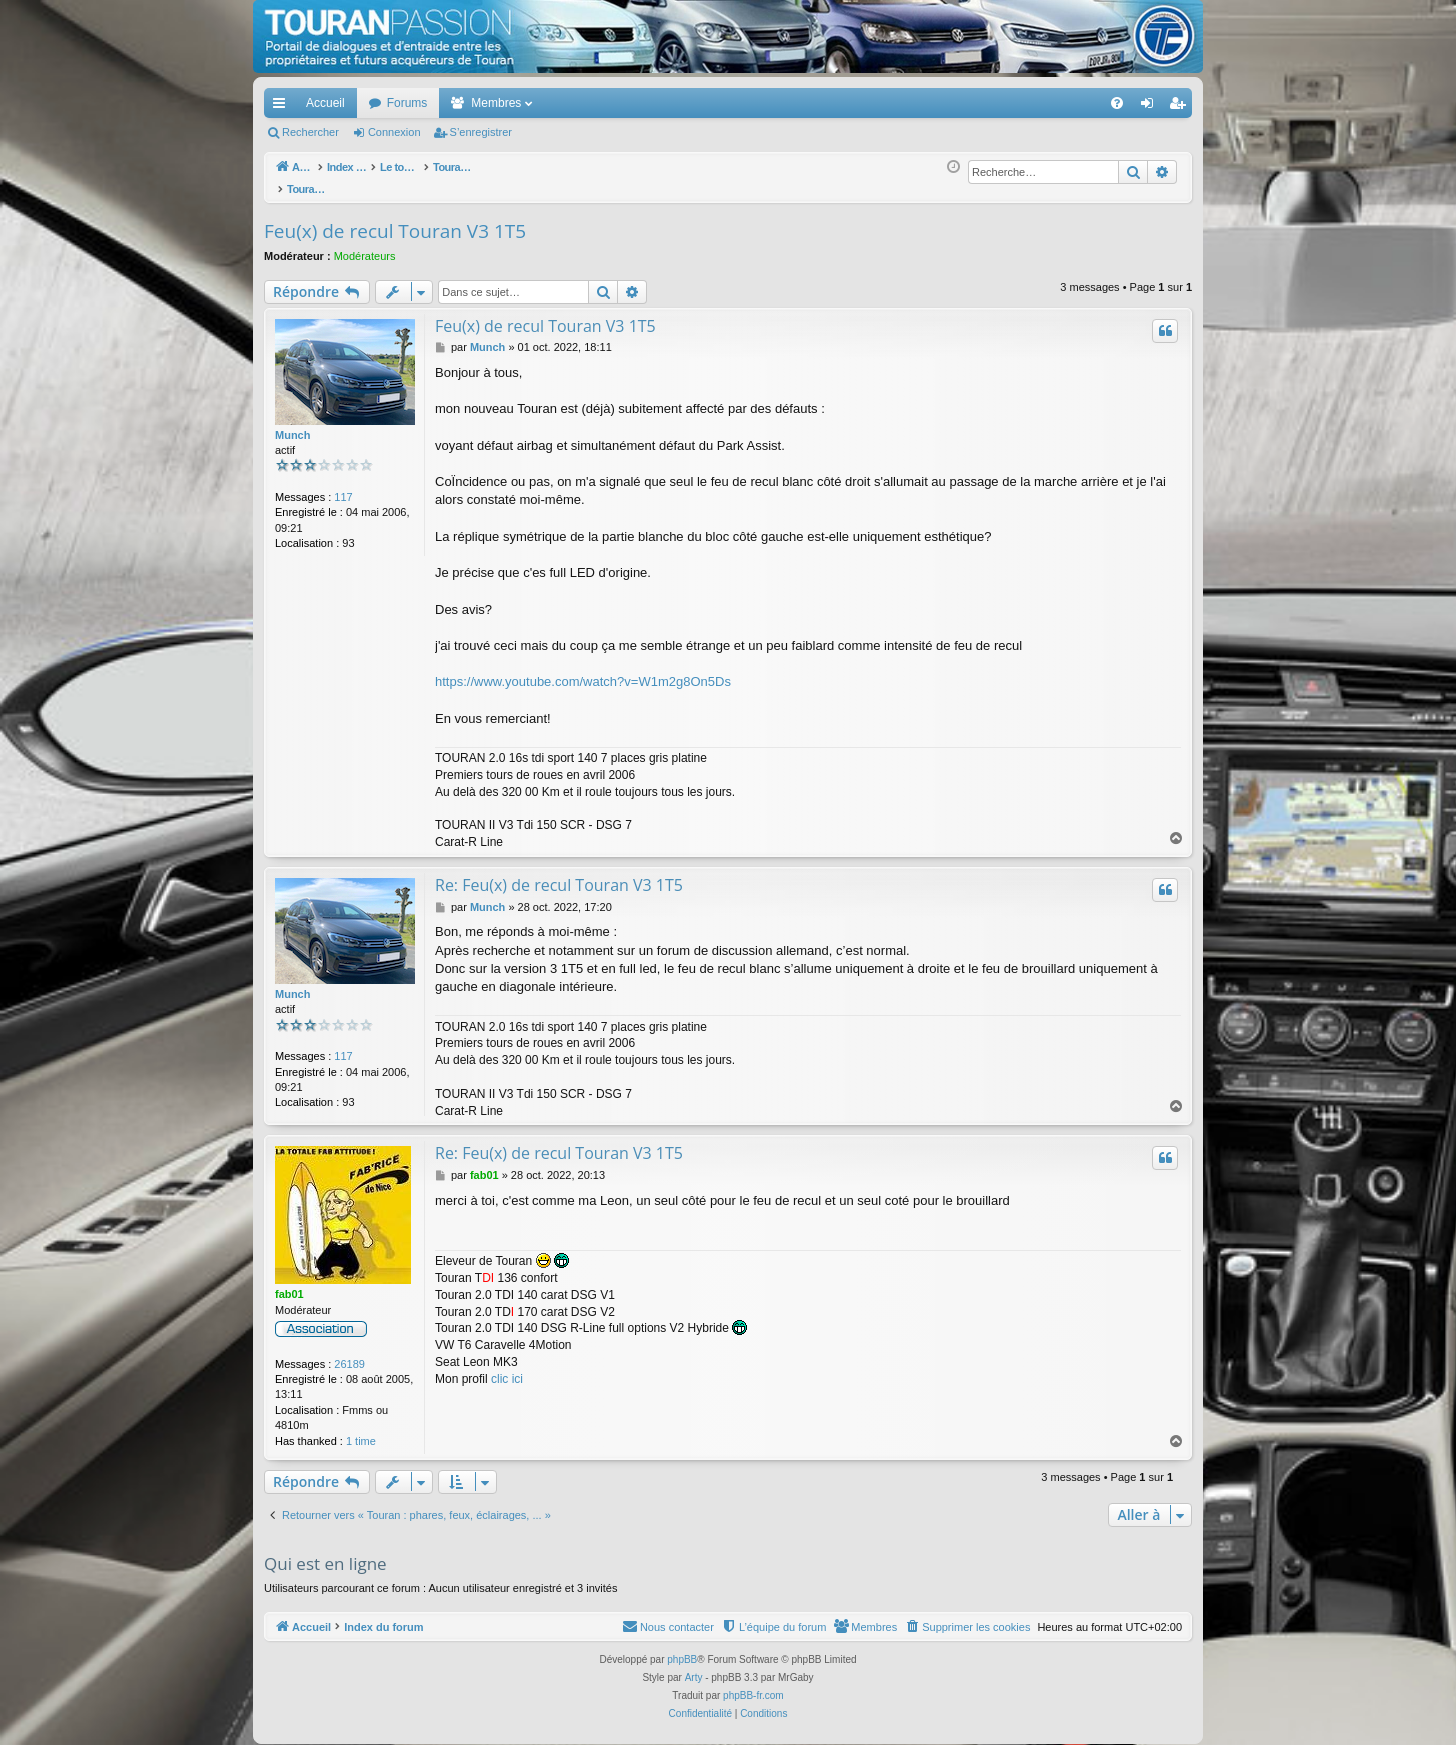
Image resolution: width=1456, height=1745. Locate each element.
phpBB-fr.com (753, 1684)
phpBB (682, 1648)
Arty (694, 1666)
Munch (292, 424)
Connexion (394, 132)
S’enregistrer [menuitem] (1181, 107)
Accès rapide (283, 107)
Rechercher (310, 132)
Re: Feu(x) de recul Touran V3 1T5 (559, 874)
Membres (496, 103)
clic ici (507, 1368)
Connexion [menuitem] (1151, 107)
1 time (361, 1430)
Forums (407, 103)
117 (343, 486)
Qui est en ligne (325, 1552)
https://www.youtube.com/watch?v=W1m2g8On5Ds (583, 670)
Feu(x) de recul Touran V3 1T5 (395, 220)
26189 (349, 1353)
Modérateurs (365, 245)
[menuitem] (1047, 103)
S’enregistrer (481, 132)
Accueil (325, 103)
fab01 (289, 1283)
